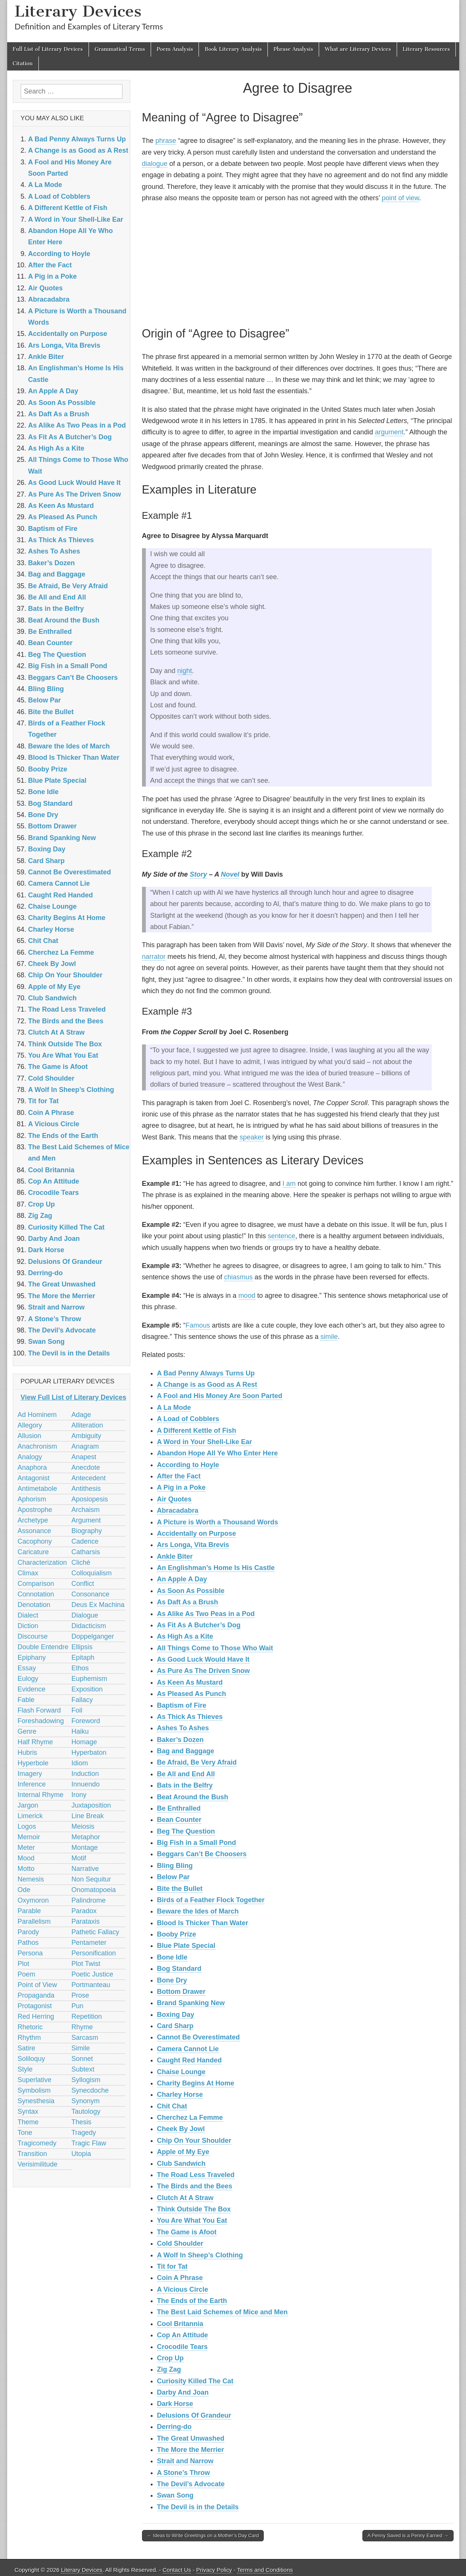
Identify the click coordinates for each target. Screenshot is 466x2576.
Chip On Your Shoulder (194, 2140)
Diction (28, 1626)
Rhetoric (30, 2027)
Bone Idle (172, 1957)
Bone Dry (172, 1980)
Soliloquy (31, 2058)
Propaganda (36, 1995)
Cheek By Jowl (181, 2129)
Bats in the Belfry (185, 1785)
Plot (23, 1963)
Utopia (81, 2153)
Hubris (27, 1752)
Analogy (30, 1457)
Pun (78, 2006)
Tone (25, 2132)
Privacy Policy (214, 2570)
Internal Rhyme (41, 1795)
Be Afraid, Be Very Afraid (197, 1762)
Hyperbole (33, 1763)
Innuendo (86, 1784)
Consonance (91, 1594)
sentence (281, 1236)
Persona (30, 1953)
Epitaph (83, 1657)
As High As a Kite (185, 1636)
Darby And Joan (183, 2392)
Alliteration (87, 1425)
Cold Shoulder (180, 2243)
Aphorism (32, 1499)
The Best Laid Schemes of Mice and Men (222, 2312)
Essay (27, 1668)
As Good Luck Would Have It (203, 1659)
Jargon (28, 1805)
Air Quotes (174, 1499)
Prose (80, 1995)
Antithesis (86, 1488)
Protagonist (35, 2006)
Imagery (30, 1773)
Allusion (29, 1436)
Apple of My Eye (183, 2152)
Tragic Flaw (89, 2143)
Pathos (28, 1942)
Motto (26, 1868)
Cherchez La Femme (190, 2117)
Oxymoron (33, 1900)
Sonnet (82, 2058)
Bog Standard (179, 1968)
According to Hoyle (188, 1465)
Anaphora (32, 1467)
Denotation (34, 1604)
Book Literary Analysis (233, 49)
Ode (24, 1890)
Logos (27, 1826)
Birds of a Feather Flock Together (211, 1900)
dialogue (155, 163)
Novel (230, 874)
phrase (166, 140)
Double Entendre (43, 1647)
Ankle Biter (175, 1556)
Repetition (87, 2016)
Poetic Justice (92, 1974)
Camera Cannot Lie (188, 2049)
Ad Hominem (37, 1414)
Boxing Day (175, 2014)
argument (389, 432)
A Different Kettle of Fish (196, 1430)
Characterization (42, 1562)
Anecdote (86, 1467)
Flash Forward (39, 1710)
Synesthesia (36, 2101)
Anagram (85, 1446)
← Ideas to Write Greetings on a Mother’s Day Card (203, 2535)
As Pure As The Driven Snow (203, 1670)
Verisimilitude (38, 2164)
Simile (81, 2048)
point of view (400, 198)
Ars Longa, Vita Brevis (193, 1545)
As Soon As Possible (191, 1591)
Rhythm (29, 2037)
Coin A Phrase (180, 2278)
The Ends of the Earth (192, 2301)
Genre (27, 1731)
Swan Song (175, 2495)
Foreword (86, 1721)
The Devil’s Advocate (191, 2484)
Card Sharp (175, 2026)
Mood (26, 1858)
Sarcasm (85, 2037)
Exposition (87, 1689)
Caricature (33, 1552)
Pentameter (89, 1942)
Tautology (86, 2111)
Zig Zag (169, 2369)
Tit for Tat (172, 2266)
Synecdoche (90, 2090)
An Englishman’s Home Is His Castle (216, 1568)
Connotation (36, 1594)
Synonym (86, 2101)
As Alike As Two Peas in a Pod (206, 1614)
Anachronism (37, 1446)
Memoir (29, 1837)
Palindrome (89, 1900)
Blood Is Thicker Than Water (202, 1923)
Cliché (81, 1562)
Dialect (28, 1615)
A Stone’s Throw (183, 2472)
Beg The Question (186, 1831)
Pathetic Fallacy (95, 1932)
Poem (26, 1974)
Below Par (173, 1877)
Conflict (83, 1583)
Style (25, 2069)
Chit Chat (172, 2106)
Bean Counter (179, 1819)
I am (289, 1183)
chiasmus (238, 1277)
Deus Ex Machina (98, 1604)
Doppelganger (93, 1636)
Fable (26, 1700)
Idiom (80, 1763)
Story (198, 874)
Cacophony (35, 1541)
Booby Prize (176, 1934)
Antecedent (89, 1478)
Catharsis (86, 1552)
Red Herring (36, 2016)
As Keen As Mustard (190, 1682)
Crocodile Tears (182, 2347)
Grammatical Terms (120, 49)
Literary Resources (426, 49)
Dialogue (85, 1615)
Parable (29, 1911)
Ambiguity (86, 1436)
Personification (94, 1953)
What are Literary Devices (358, 49)
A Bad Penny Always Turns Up (206, 1373)
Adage (81, 1414)
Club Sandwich (181, 2163)
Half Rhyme (35, 1742)
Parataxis (86, 1921)
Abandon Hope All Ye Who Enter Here (217, 1453)
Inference (32, 1784)
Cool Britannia (180, 2324)
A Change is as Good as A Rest (207, 1384)
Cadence (85, 1541)
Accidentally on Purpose (196, 1533)
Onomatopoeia (94, 1890)
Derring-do (174, 2426)
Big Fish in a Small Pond (196, 1842)
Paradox (84, 1911)
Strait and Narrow (185, 2461)
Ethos (80, 1668)
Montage (85, 1847)
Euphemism (89, 1678)
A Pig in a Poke (181, 1487)
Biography (87, 1531)
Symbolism (34, 2090)
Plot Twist (86, 1963)
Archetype (33, 1520)
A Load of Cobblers (188, 1419)
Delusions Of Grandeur (194, 2415)
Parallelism (34, 1921)
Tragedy (84, 2132)
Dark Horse (175, 2403)
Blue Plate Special (186, 1945)
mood (246, 1295)
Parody (28, 1932)
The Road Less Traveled (196, 2175)
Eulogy (28, 1678)
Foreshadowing (41, 1721)
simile (329, 1336)
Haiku (80, 1731)
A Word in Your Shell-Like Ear (204, 1442)
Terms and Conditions (265, 2570)
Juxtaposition (91, 1805)
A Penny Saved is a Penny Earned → (407, 2535)
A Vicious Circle (182, 2289)
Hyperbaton (89, 1752)
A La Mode (174, 1407)
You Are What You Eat (192, 2220)
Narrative (85, 1868)
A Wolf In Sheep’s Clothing (200, 2255)
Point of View (37, 1985)
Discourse (33, 1636)
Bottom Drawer (181, 1991)
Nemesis (31, 1879)
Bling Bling (175, 1865)
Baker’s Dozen (180, 1739)
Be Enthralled (179, 1808)
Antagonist (34, 1478)
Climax (28, 1573)
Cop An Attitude (182, 2335)
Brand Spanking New (191, 2003)
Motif (79, 1858)
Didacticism (89, 1626)
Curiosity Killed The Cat (195, 2381)
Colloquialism (92, 1573)
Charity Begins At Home (195, 2083)
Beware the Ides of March (198, 1911)
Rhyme (82, 2027)
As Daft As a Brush (187, 1602)
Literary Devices (78, 11)
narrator (154, 956)
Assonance (34, 1531)
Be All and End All (186, 1774)
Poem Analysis (175, 49)
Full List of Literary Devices (48, 49)
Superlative (35, 2080)
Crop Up (170, 2358)
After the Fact (179, 1476)
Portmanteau (91, 1985)
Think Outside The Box (194, 2209)
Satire (26, 2048)
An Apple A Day (182, 1579)
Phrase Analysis (293, 49)
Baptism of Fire (181, 1705)
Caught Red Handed (189, 2060)
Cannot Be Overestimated (198, 2037)
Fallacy (82, 1700)
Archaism (86, 1509)
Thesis (82, 2122)
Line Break (88, 1816)
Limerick (30, 1816)
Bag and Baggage (185, 1751)
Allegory (30, 1425)
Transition (32, 2153)
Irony (79, 1795)
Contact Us (177, 2570)
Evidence (32, 1689)
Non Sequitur (91, 1879)
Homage (84, 1742)
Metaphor (86, 1837)
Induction (85, 1773)
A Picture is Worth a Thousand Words (217, 1522)
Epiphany (32, 1657)
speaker (252, 1137)
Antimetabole (37, 1488)
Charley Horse (180, 2094)
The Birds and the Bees (194, 2186)
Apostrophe (35, 1509)
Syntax (28, 2111)
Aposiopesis (90, 1499)
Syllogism (86, 2080)
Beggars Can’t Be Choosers (202, 1854)
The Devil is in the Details (198, 2507)
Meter (26, 1847)
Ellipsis (82, 1647)
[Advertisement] (298, 263)
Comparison (36, 1583)
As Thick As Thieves (190, 1716)
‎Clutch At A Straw (185, 2198)
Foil (77, 1710)
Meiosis (83, 1826)
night (184, 671)
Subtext (83, 2069)
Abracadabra (178, 1510)
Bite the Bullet (180, 1888)
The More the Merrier (190, 2449)
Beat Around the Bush (192, 1797)
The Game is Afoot (187, 2232)
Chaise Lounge (181, 2072)
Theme (28, 2122)
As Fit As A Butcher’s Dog (199, 1625)
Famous (198, 1325)
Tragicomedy (37, 2143)
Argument (86, 1520)
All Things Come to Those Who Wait (215, 1648)
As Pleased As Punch (191, 1693)
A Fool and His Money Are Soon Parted (220, 1396)
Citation (23, 63)
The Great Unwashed (191, 2438)
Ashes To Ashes (183, 1728)
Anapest (84, 1457)
